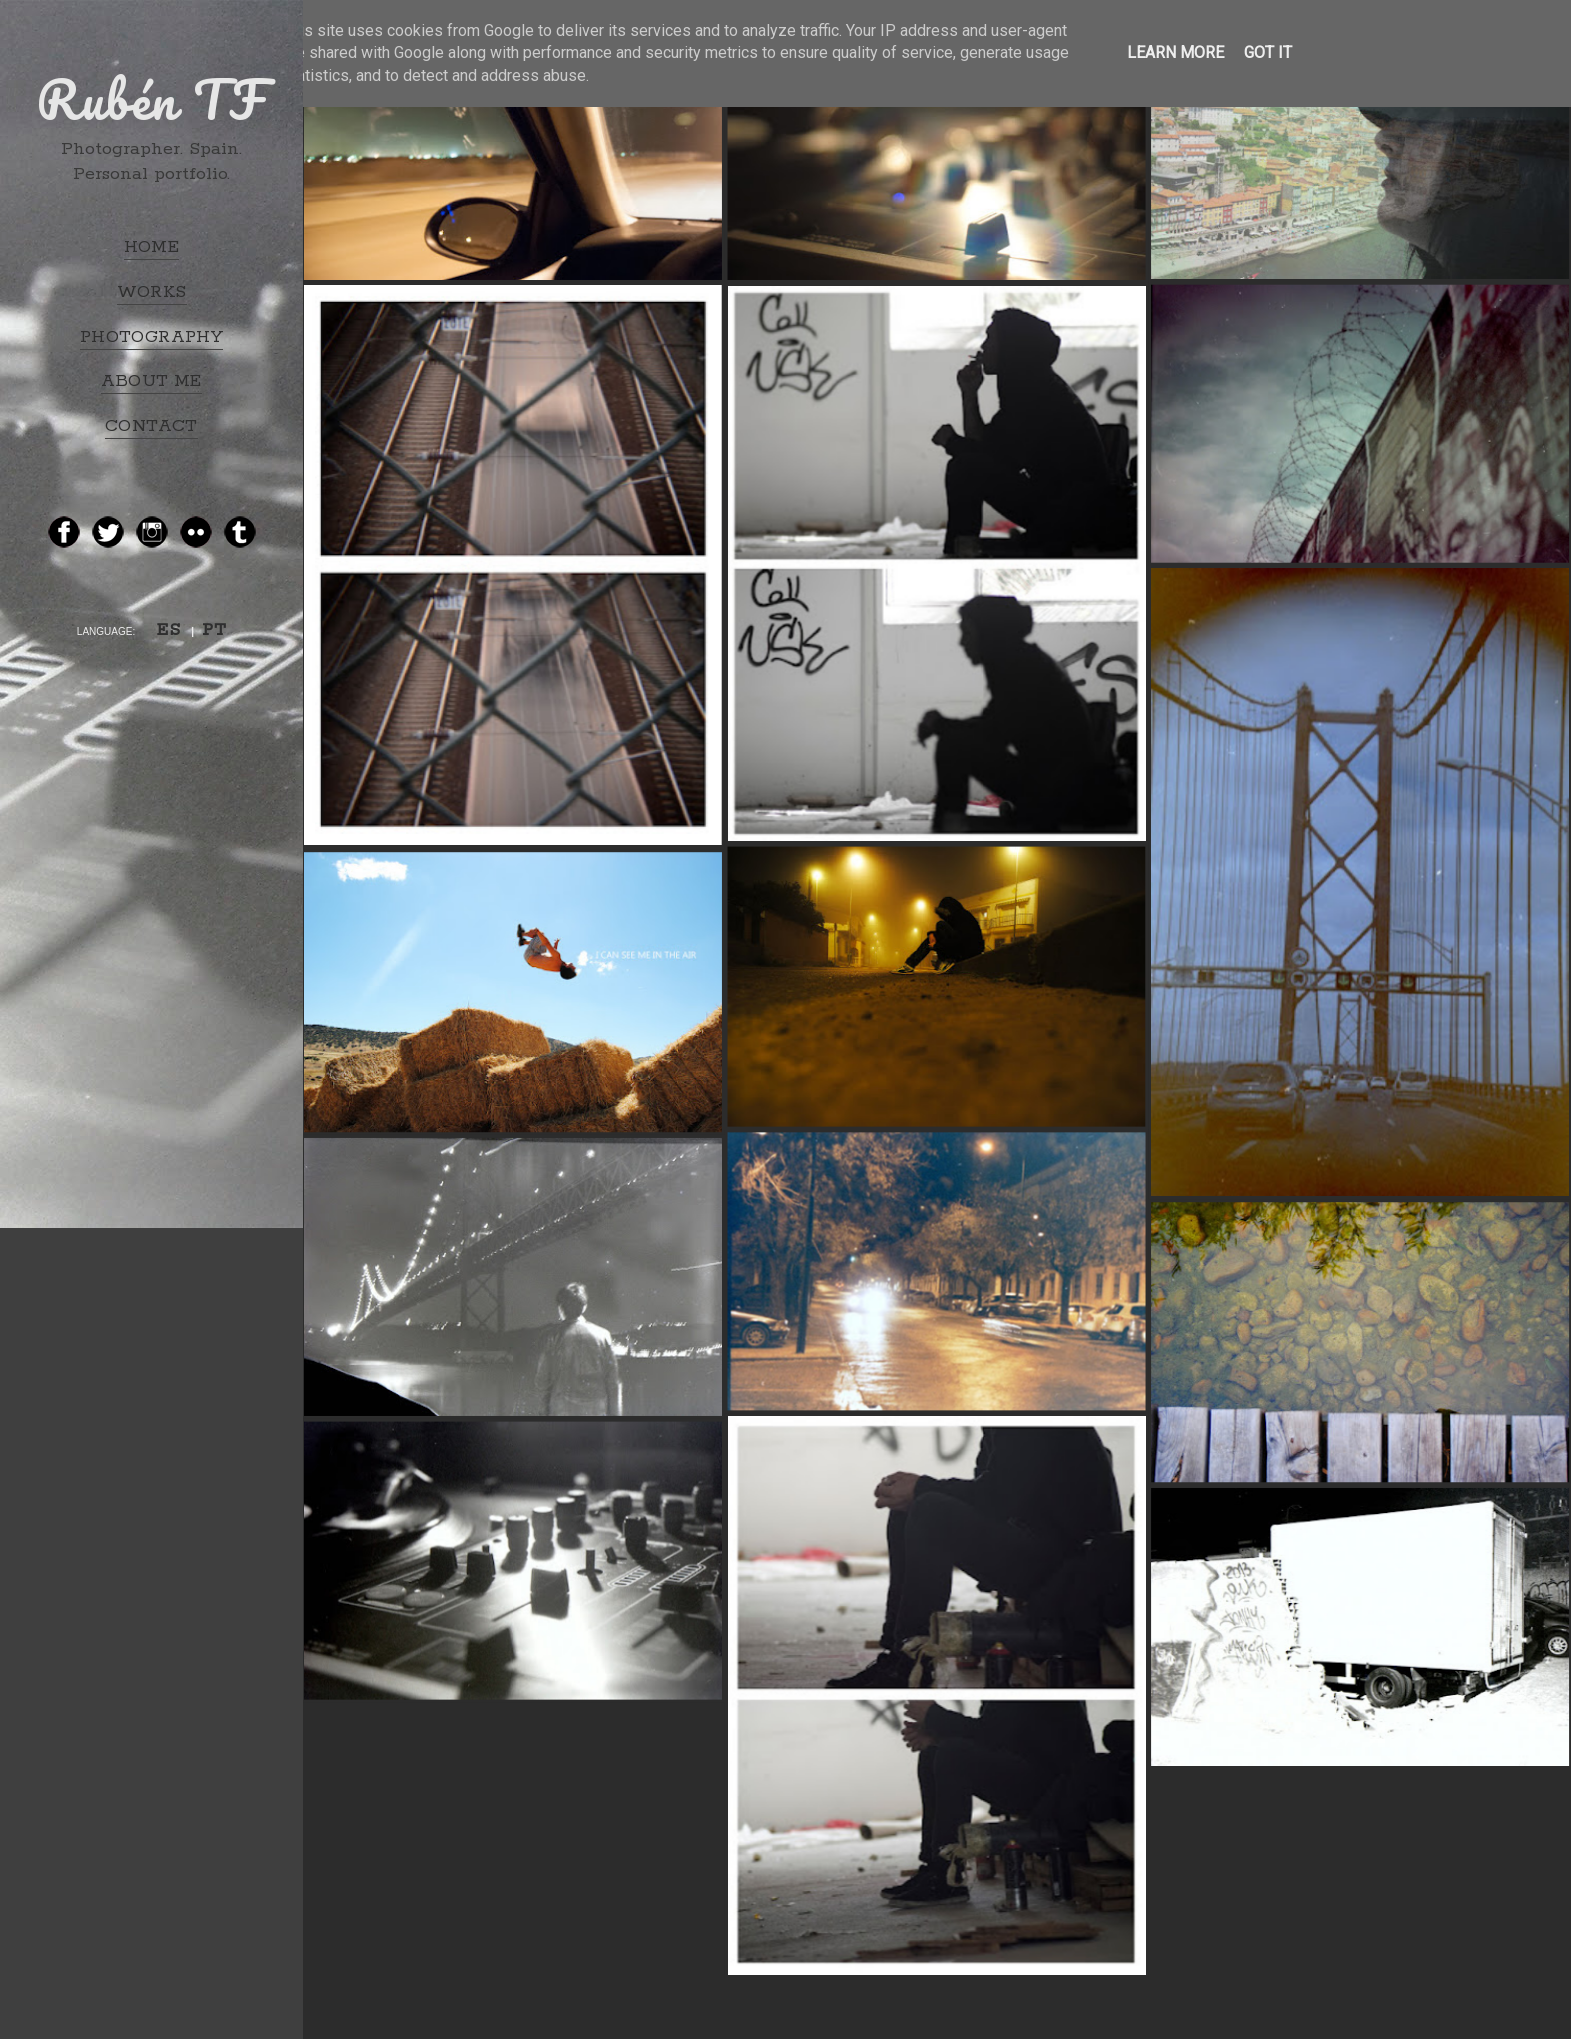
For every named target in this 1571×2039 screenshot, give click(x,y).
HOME (152, 247)
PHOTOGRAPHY (151, 337)
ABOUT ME (151, 381)
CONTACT (151, 426)
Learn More (1175, 52)
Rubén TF (151, 99)
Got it (1268, 52)
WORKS (152, 292)
